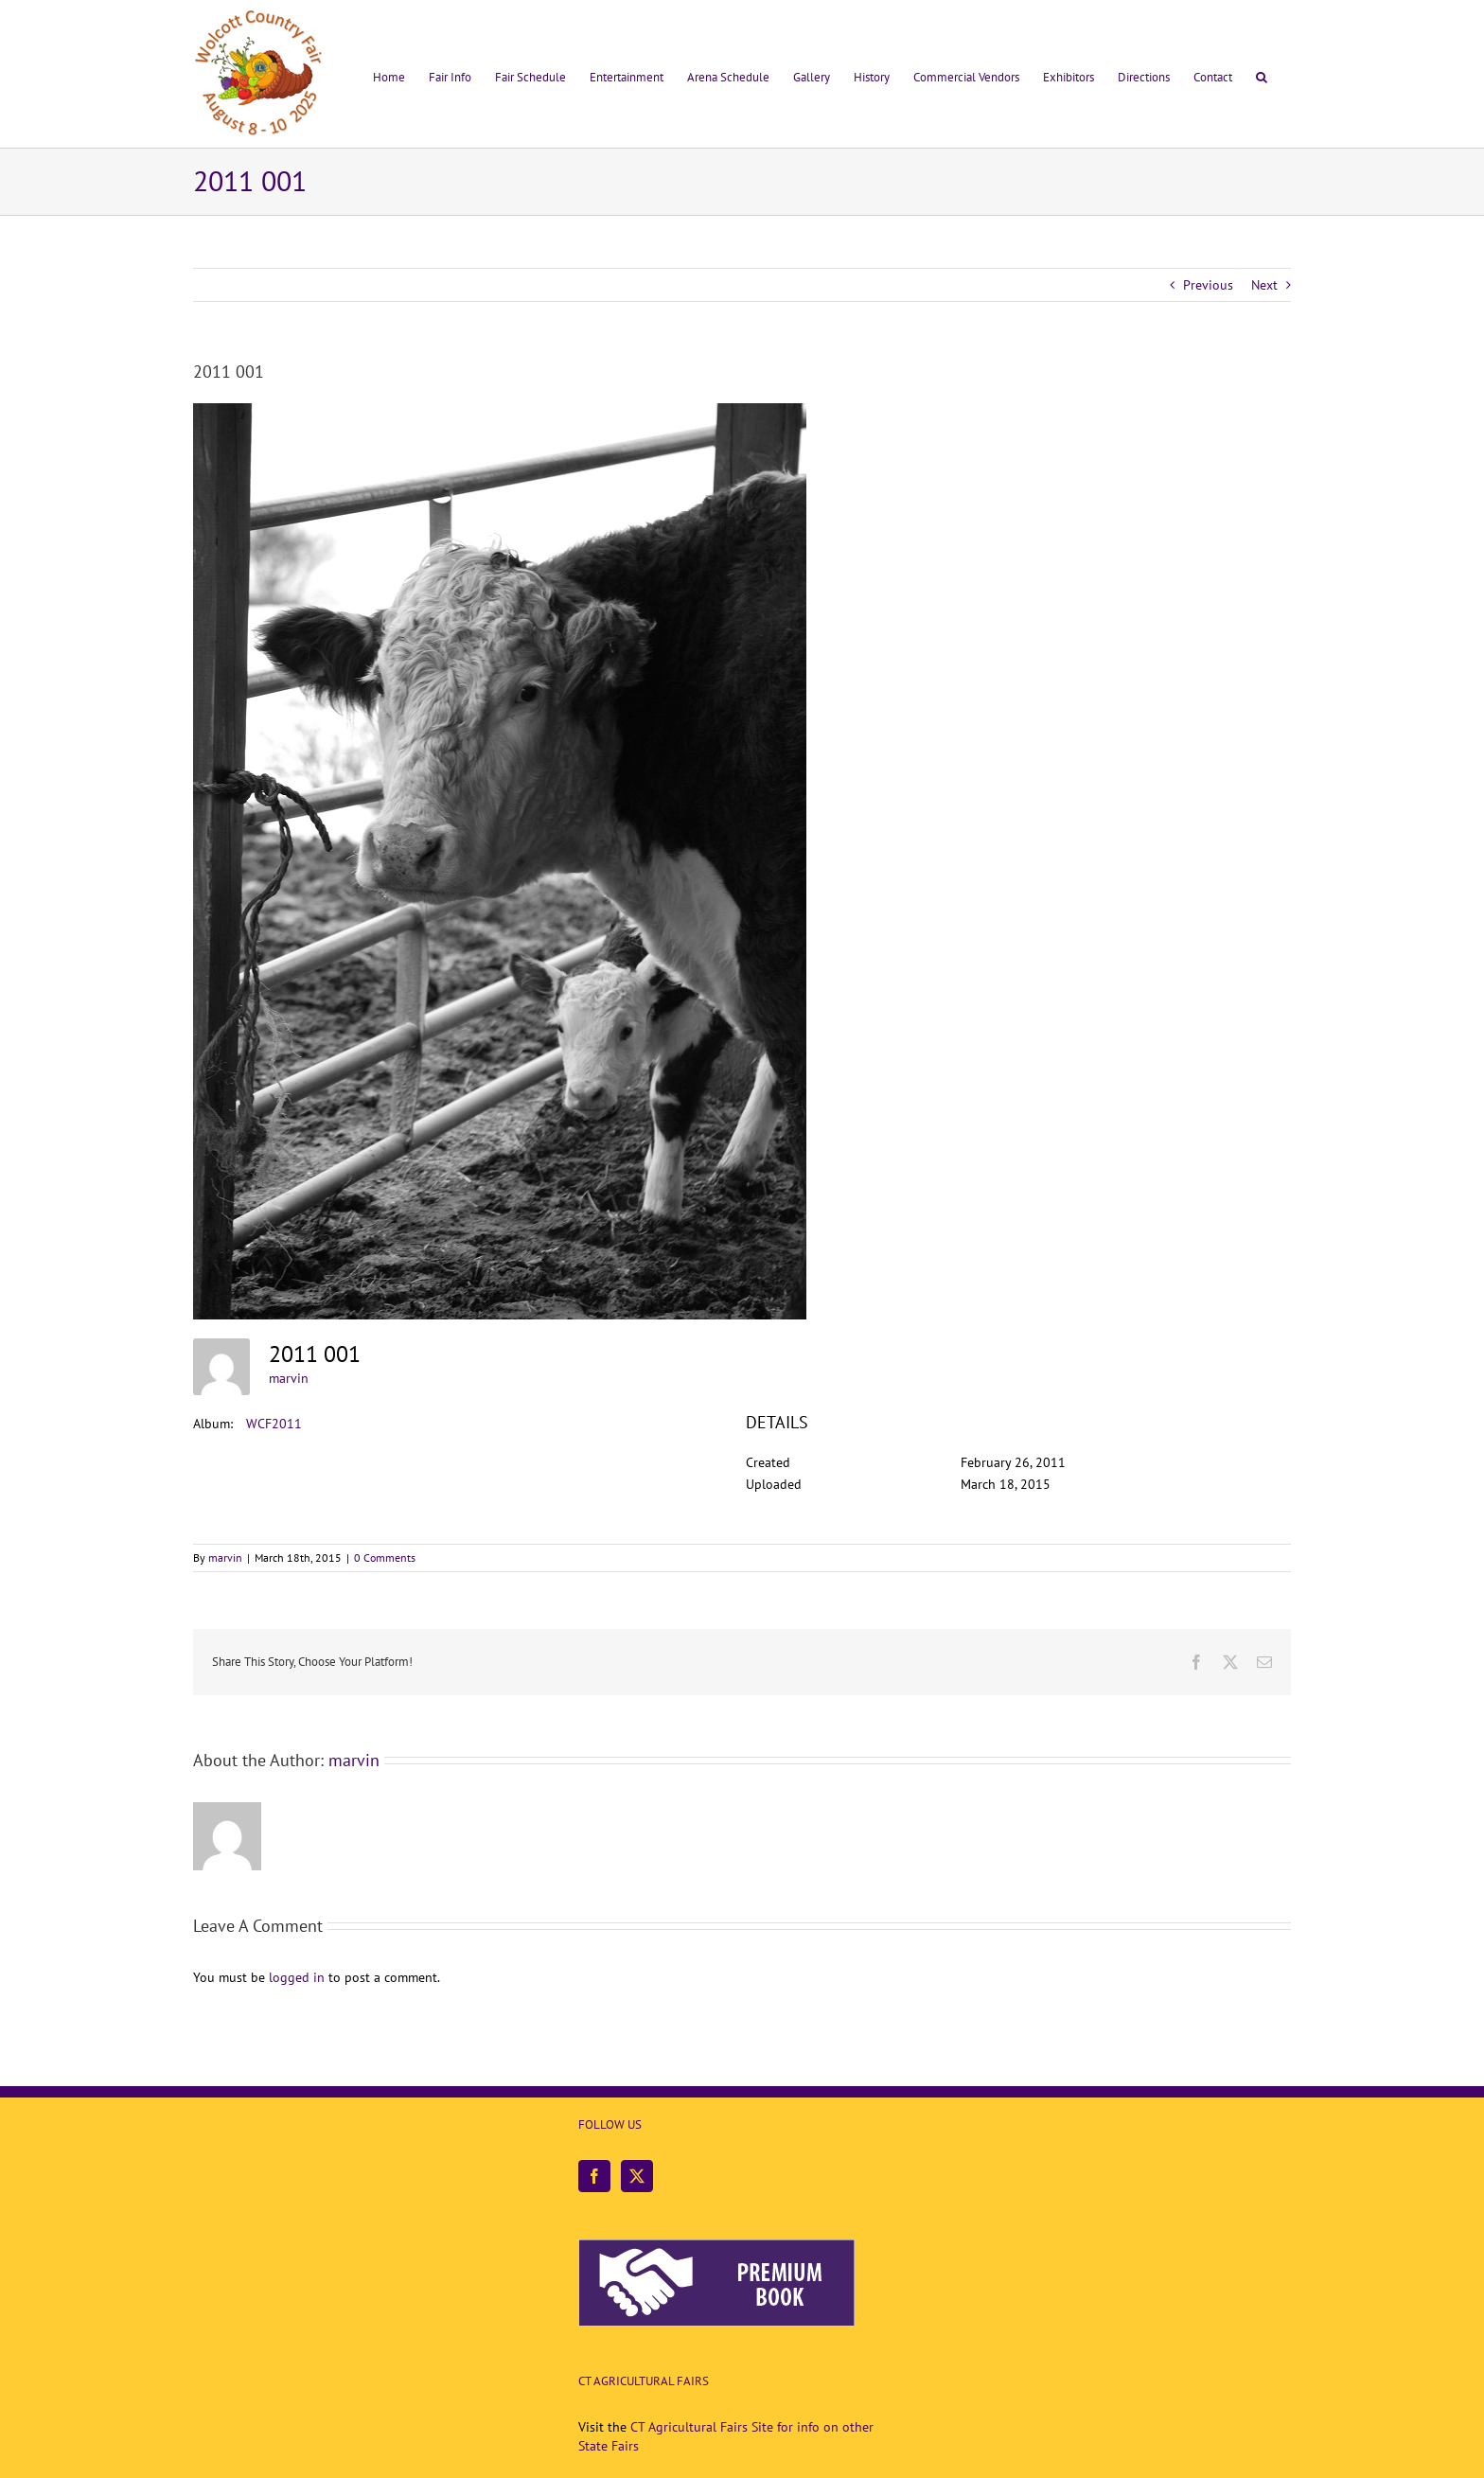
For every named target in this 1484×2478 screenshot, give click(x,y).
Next (1264, 284)
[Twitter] (637, 2176)
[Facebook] (594, 2176)
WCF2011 (274, 1423)
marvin (289, 1378)
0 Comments (384, 1557)
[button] (1261, 74)
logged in (297, 1977)
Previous (1208, 284)
